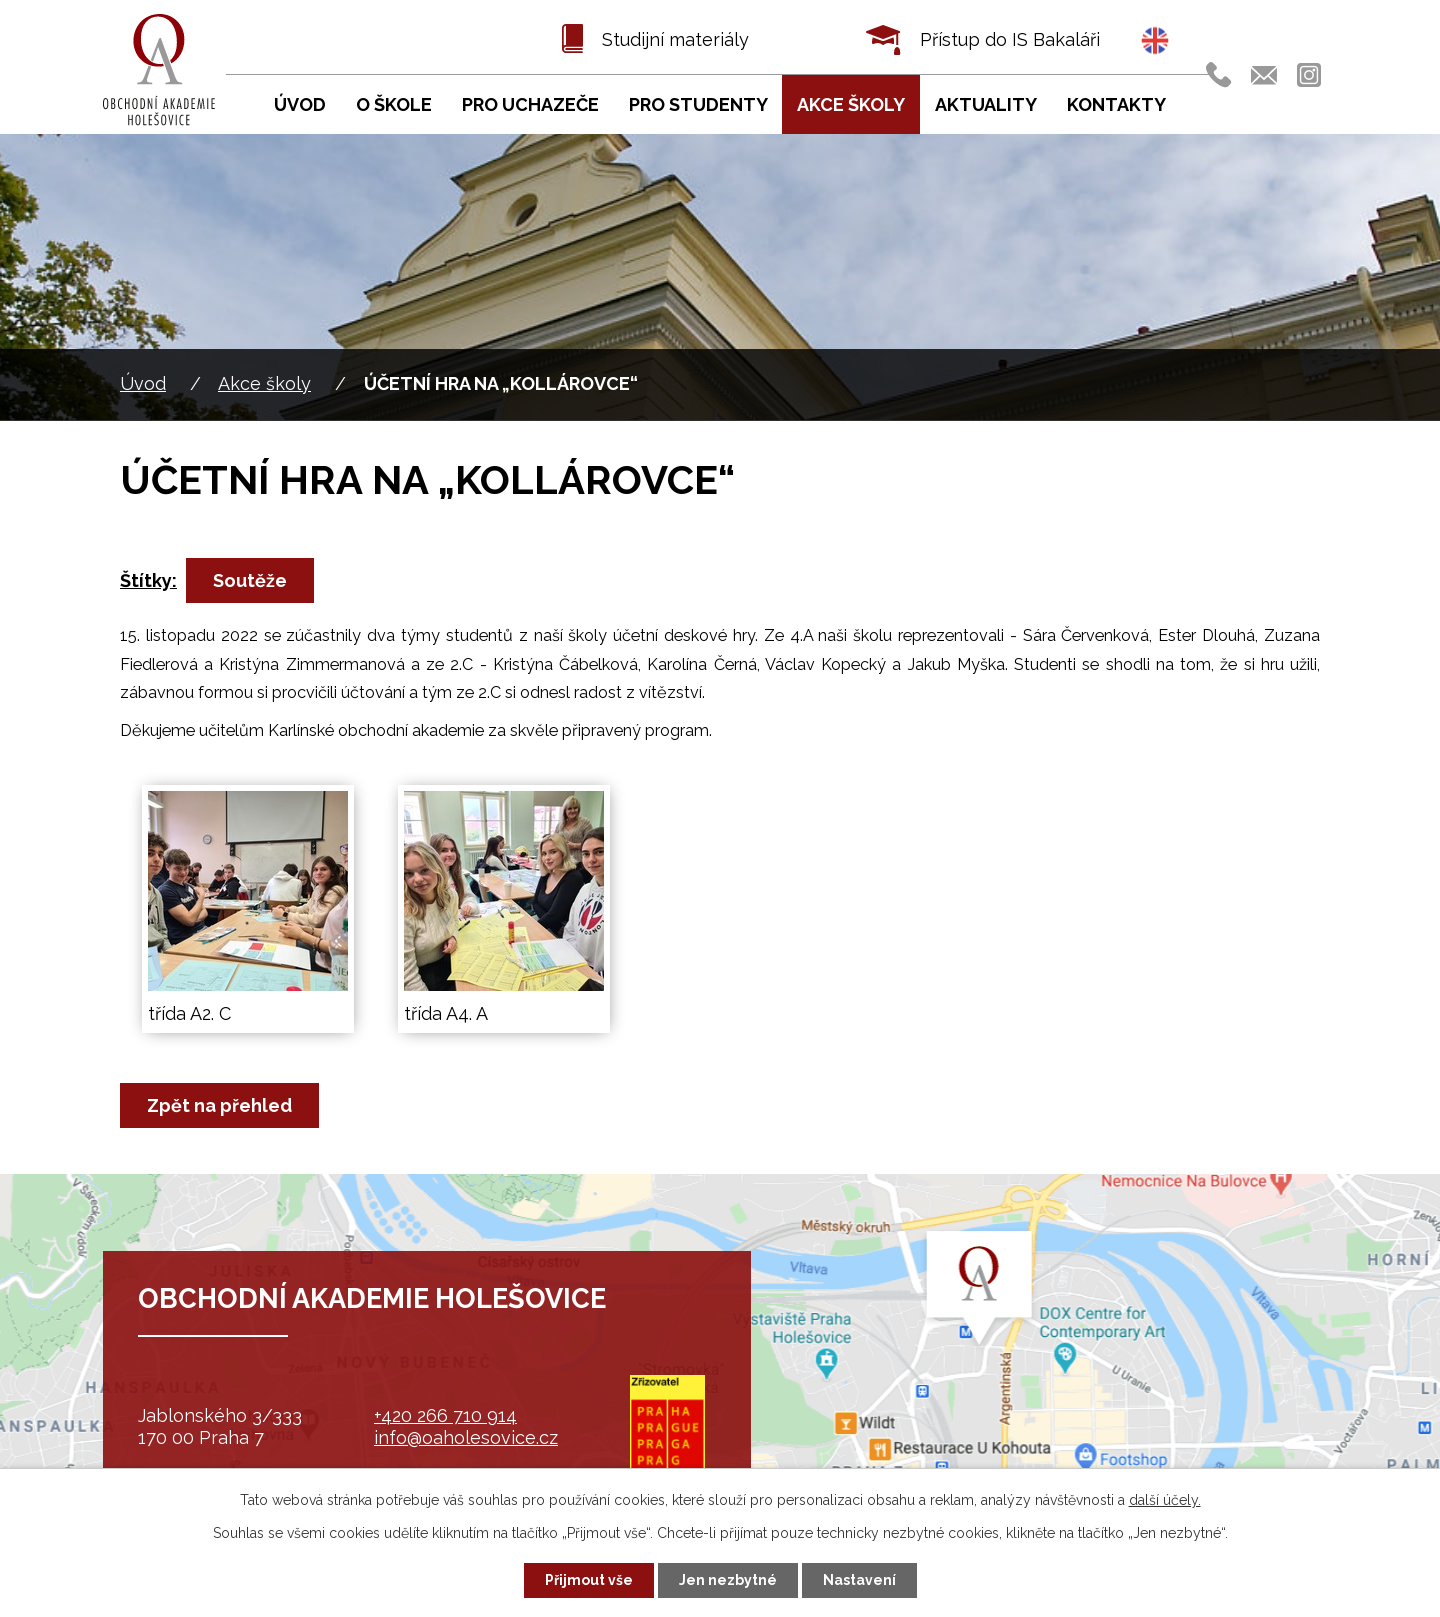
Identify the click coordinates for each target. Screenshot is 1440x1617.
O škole (394, 104)
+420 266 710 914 (445, 1415)
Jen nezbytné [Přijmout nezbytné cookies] (728, 1580)
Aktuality (986, 104)
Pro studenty (698, 104)
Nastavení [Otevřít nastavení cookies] (859, 1580)
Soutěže (250, 580)
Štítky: (148, 580)
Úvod (143, 383)
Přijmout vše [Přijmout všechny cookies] (589, 1580)
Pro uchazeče (530, 104)
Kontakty (1116, 104)
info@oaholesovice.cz (466, 1437)
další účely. (1165, 1500)
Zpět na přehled (219, 1105)
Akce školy (264, 383)
